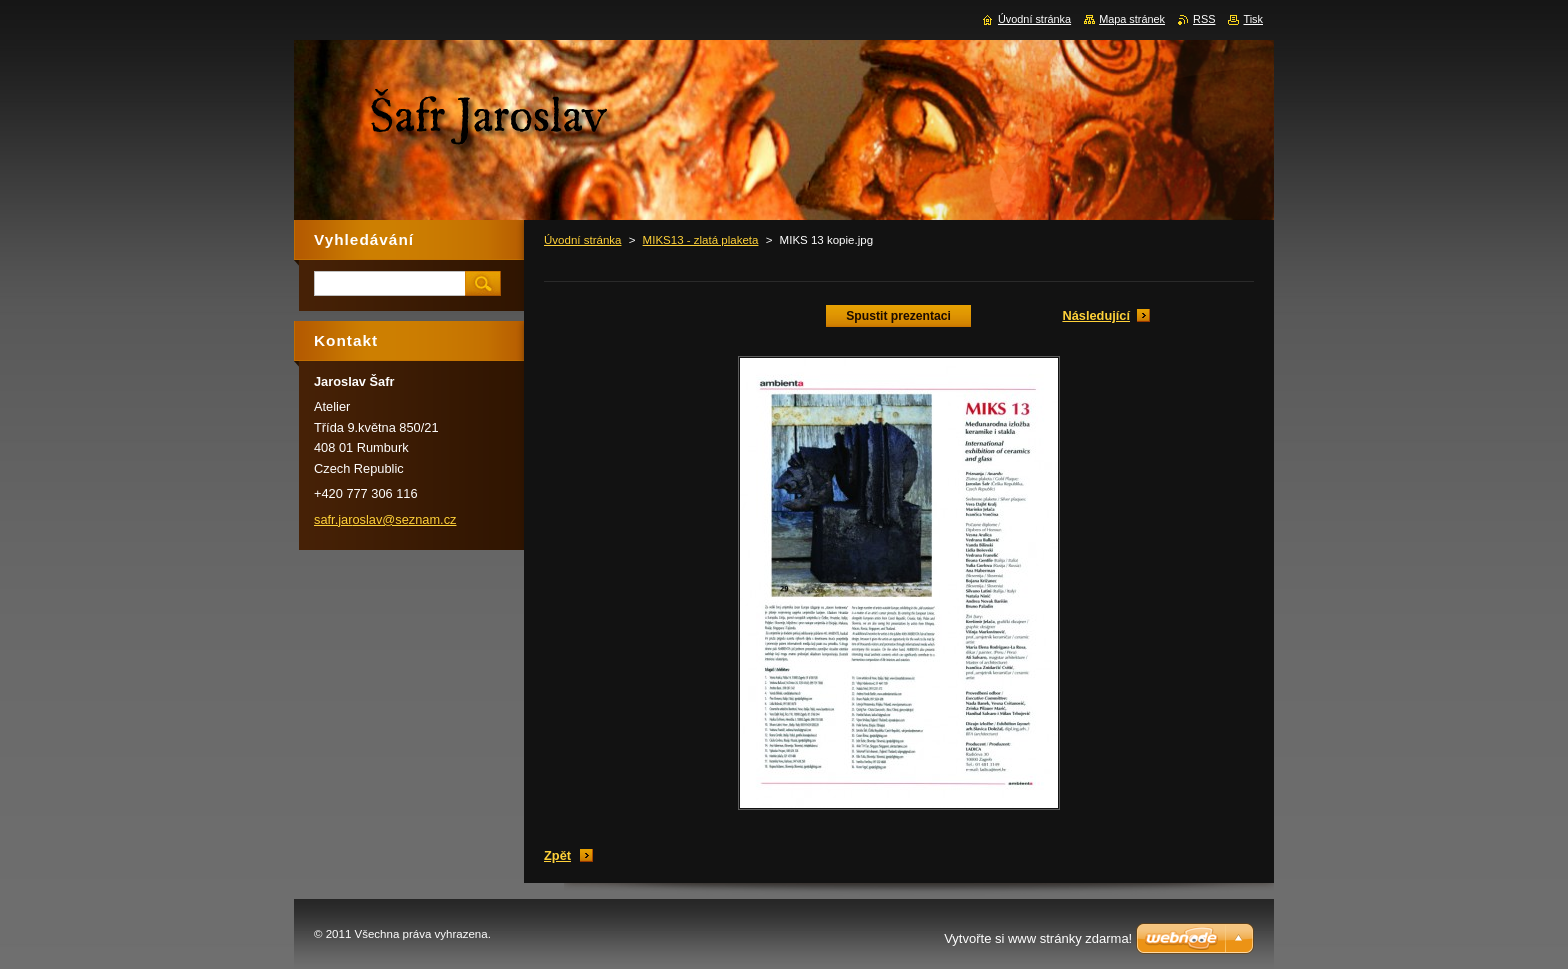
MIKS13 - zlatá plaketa (701, 240)
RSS (1204, 19)
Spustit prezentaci (898, 316)
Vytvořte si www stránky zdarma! (1038, 938)
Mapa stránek (1132, 19)
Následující (1096, 315)
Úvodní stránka (582, 240)
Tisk (1253, 19)
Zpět (557, 855)
